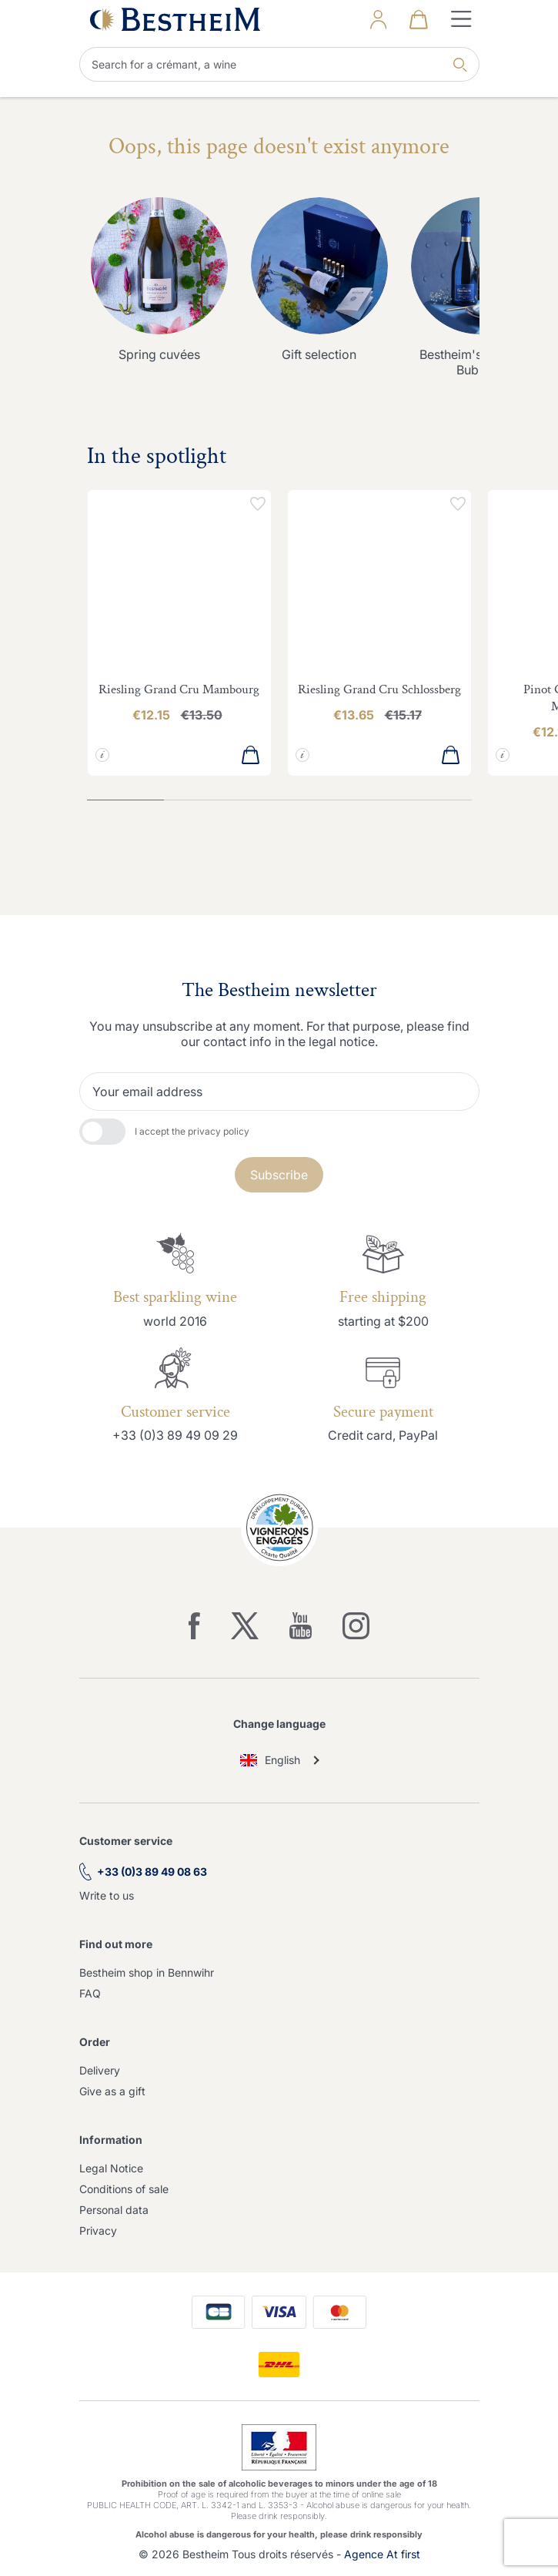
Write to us (106, 1895)
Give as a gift (112, 2091)
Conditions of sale (124, 2188)
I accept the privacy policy (192, 1131)
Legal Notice (111, 2168)
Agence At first (382, 2554)
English (270, 1759)
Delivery (99, 2070)
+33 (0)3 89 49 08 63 (152, 1871)
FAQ (90, 1993)
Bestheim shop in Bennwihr (146, 1972)
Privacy (98, 2230)
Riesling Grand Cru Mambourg (179, 689)
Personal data (114, 2209)
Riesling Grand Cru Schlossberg (379, 689)
